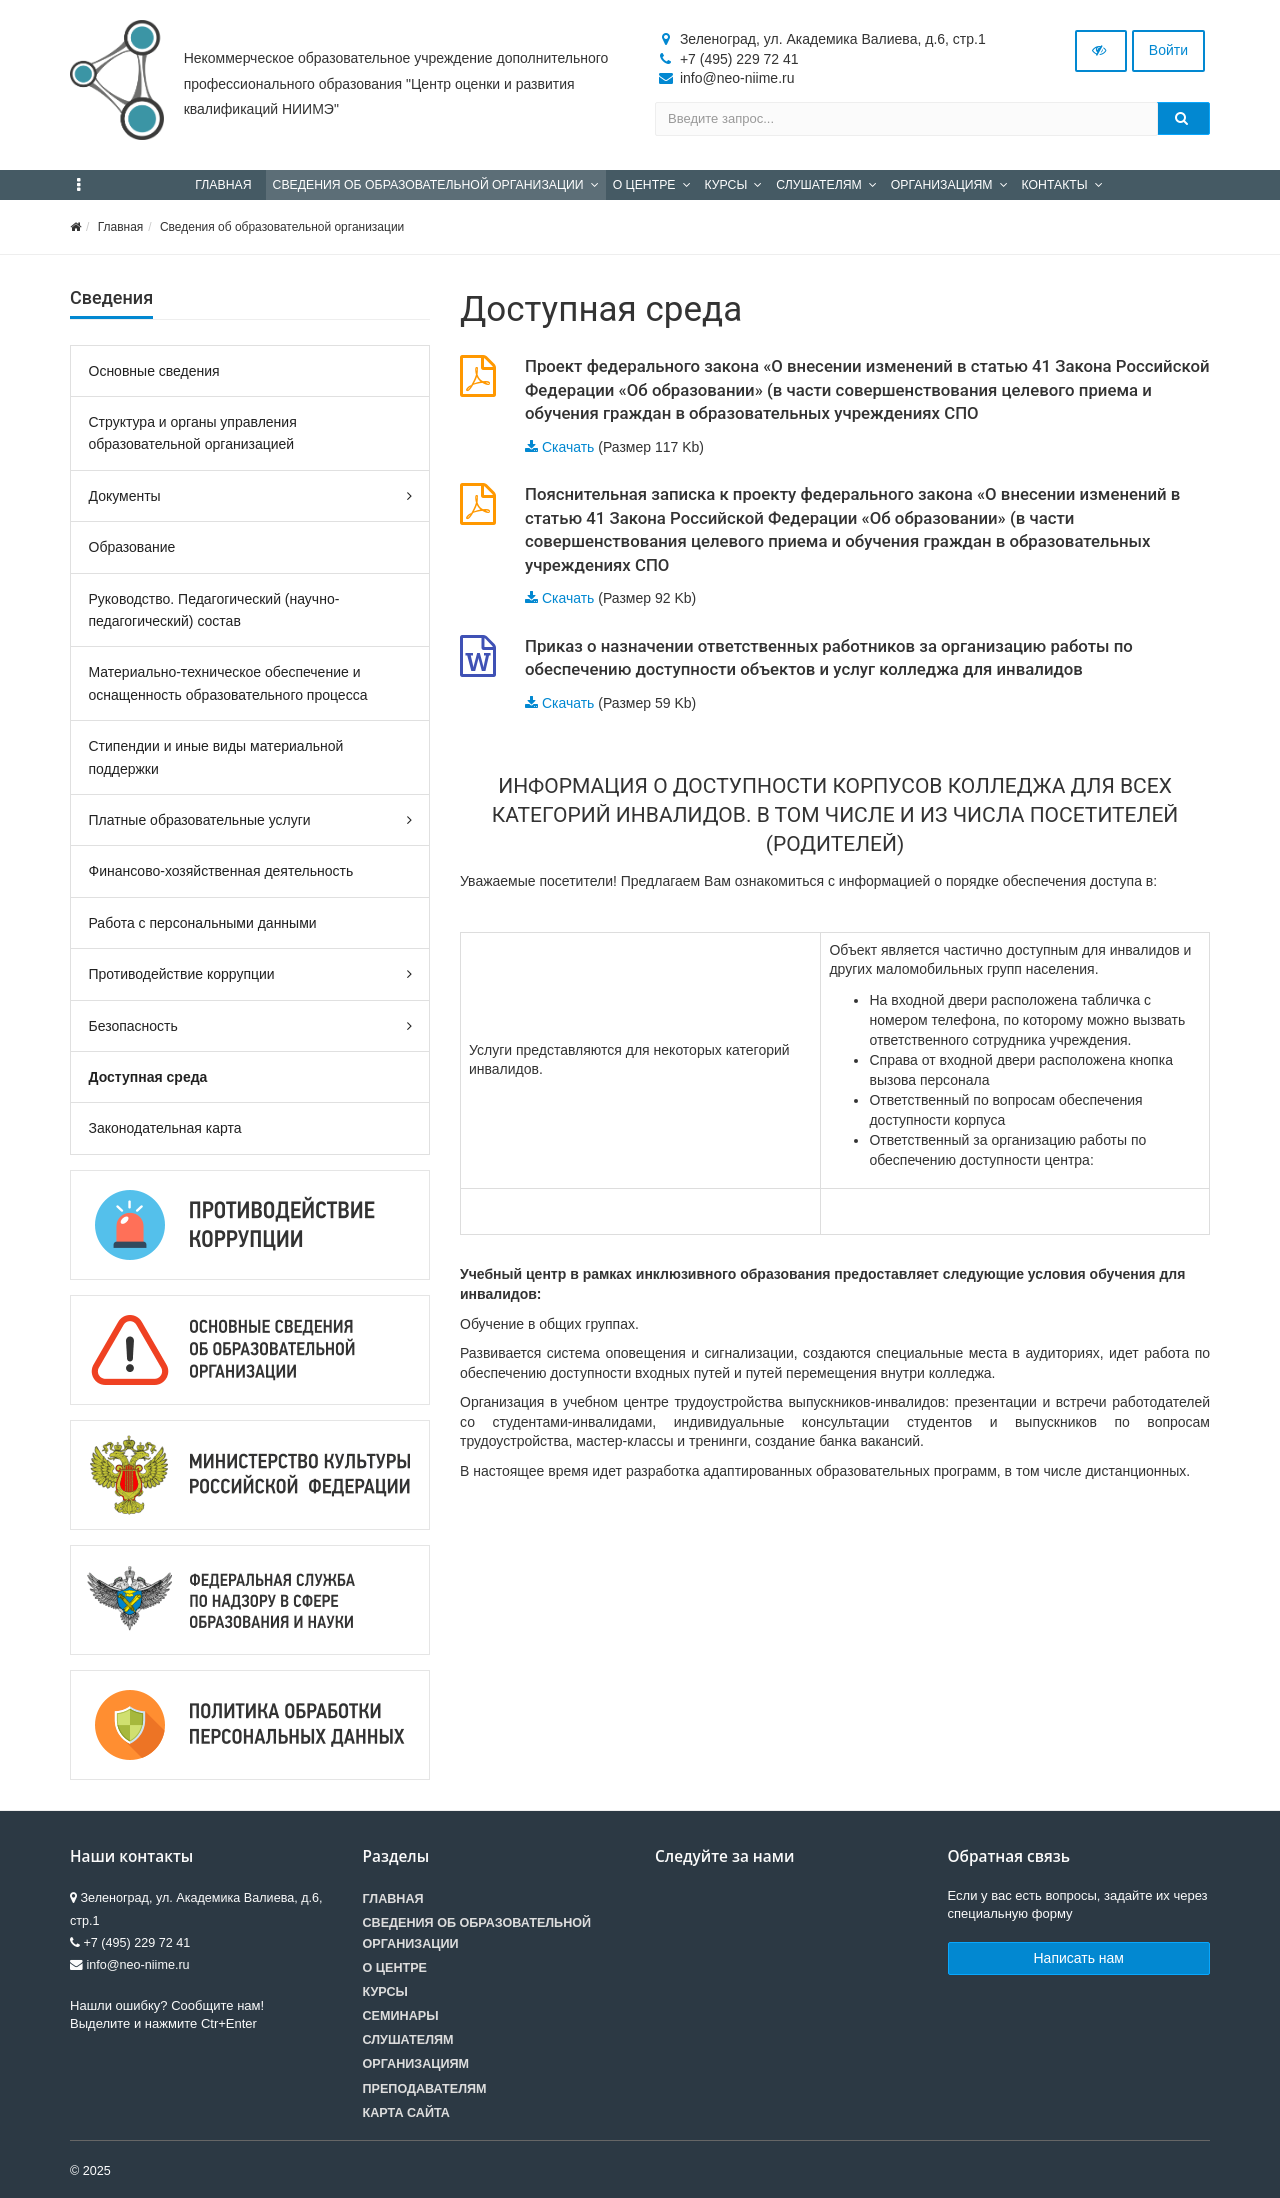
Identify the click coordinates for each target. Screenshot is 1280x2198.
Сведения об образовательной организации (282, 227)
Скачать (568, 447)
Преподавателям (425, 2089)
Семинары (401, 2016)
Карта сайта (406, 2113)
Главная (121, 227)
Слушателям (408, 2040)
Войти (1168, 50)
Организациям (416, 2064)
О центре (395, 1968)
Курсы (385, 1992)
